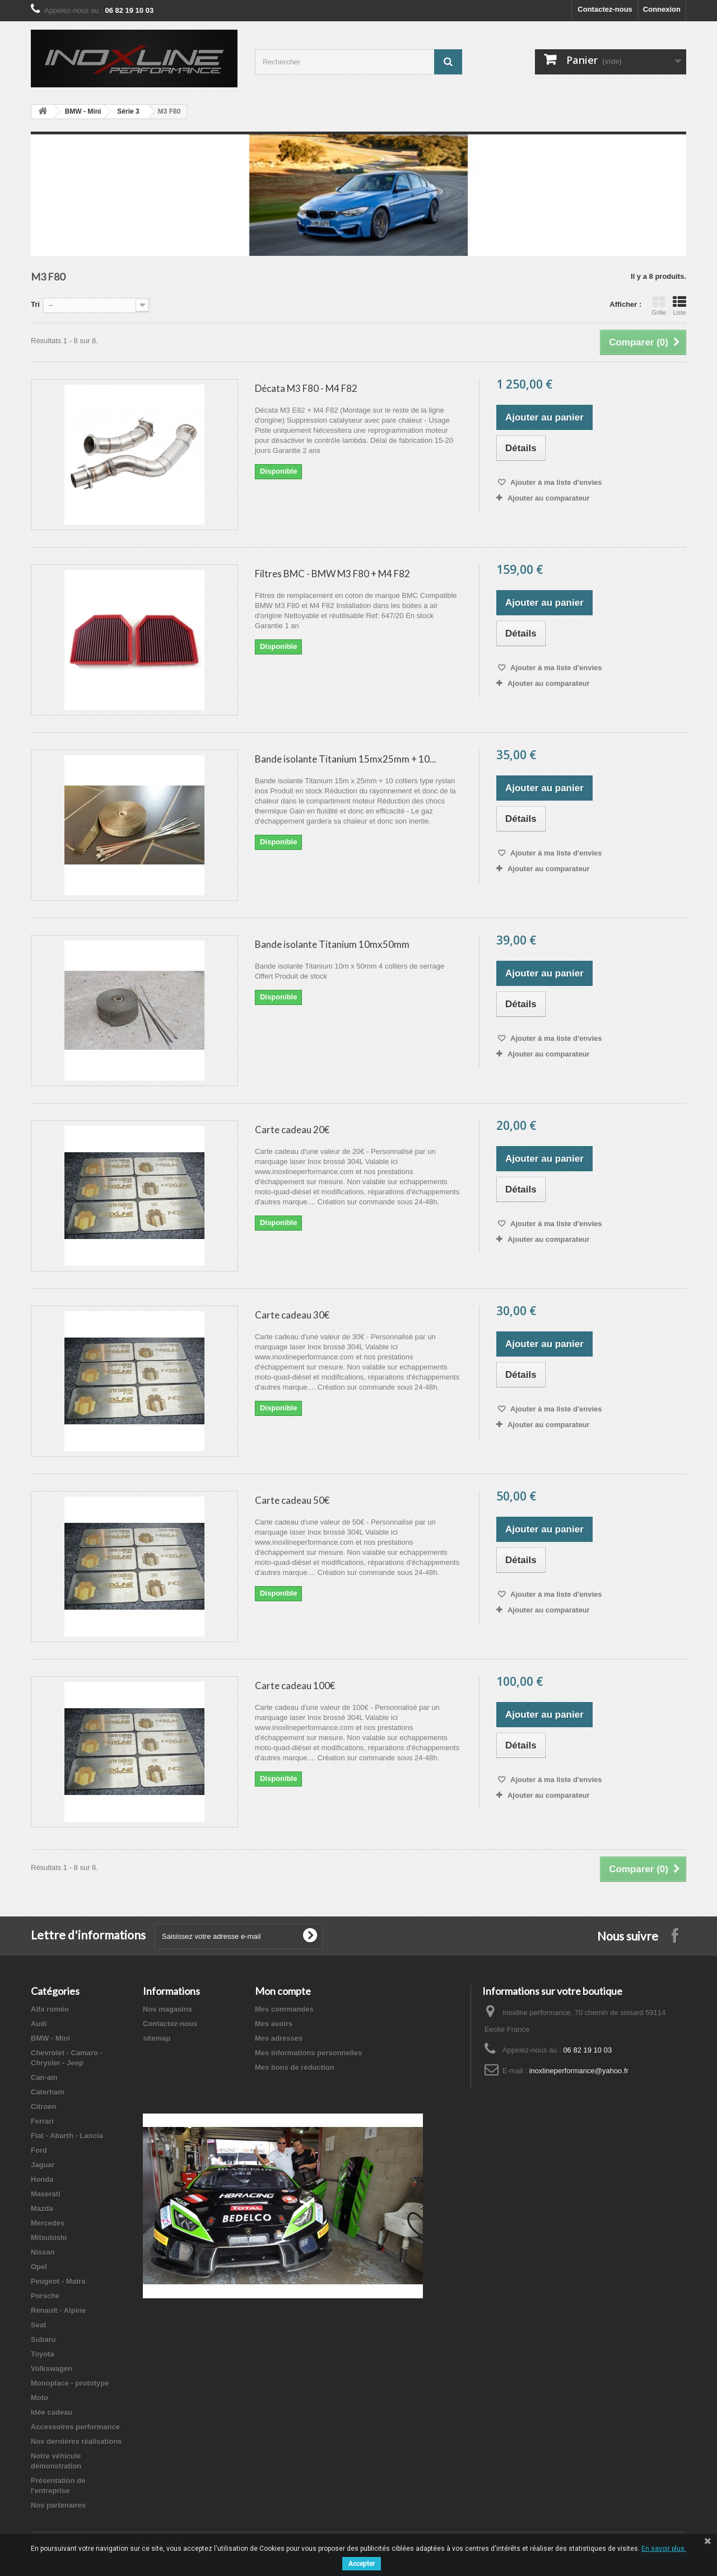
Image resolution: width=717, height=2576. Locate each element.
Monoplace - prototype (70, 2383)
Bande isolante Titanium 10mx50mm (332, 944)
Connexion (662, 9)
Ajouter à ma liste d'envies (555, 482)
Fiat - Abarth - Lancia (67, 2135)
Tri (35, 304)
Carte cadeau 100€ (295, 1685)
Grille (658, 306)
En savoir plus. (663, 2548)
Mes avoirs (273, 2023)
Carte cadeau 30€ (292, 1315)
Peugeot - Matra (58, 2281)
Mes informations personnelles (308, 2053)
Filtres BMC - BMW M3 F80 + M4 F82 (332, 573)
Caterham (47, 2092)
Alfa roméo (50, 2009)
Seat (38, 2325)
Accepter (361, 2564)
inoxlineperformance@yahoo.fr (578, 2071)
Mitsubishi (49, 2237)
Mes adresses (278, 2038)
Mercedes (47, 2223)
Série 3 (128, 111)
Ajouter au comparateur (549, 498)
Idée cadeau (51, 2412)
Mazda (42, 2208)
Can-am (44, 2077)
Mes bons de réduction (294, 2067)
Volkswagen (51, 2368)
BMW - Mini (83, 111)
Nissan (43, 2252)
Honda (42, 2179)
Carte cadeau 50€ (292, 1500)
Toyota (42, 2354)
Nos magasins (167, 2009)
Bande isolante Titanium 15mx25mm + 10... (345, 759)
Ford (39, 2150)
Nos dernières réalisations (76, 2441)
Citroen (44, 2106)
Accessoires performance (75, 2427)
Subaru (43, 2339)
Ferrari (42, 2121)
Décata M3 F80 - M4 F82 (306, 388)
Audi (39, 2023)
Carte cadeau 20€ (292, 1129)
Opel (39, 2266)
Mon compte (283, 1991)
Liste (679, 306)
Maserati (45, 2194)
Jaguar (43, 2165)
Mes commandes (284, 2009)
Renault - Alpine (58, 2310)
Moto (39, 2397)
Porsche (45, 2296)
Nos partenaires (58, 2505)
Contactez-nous (605, 9)
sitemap (156, 2038)
